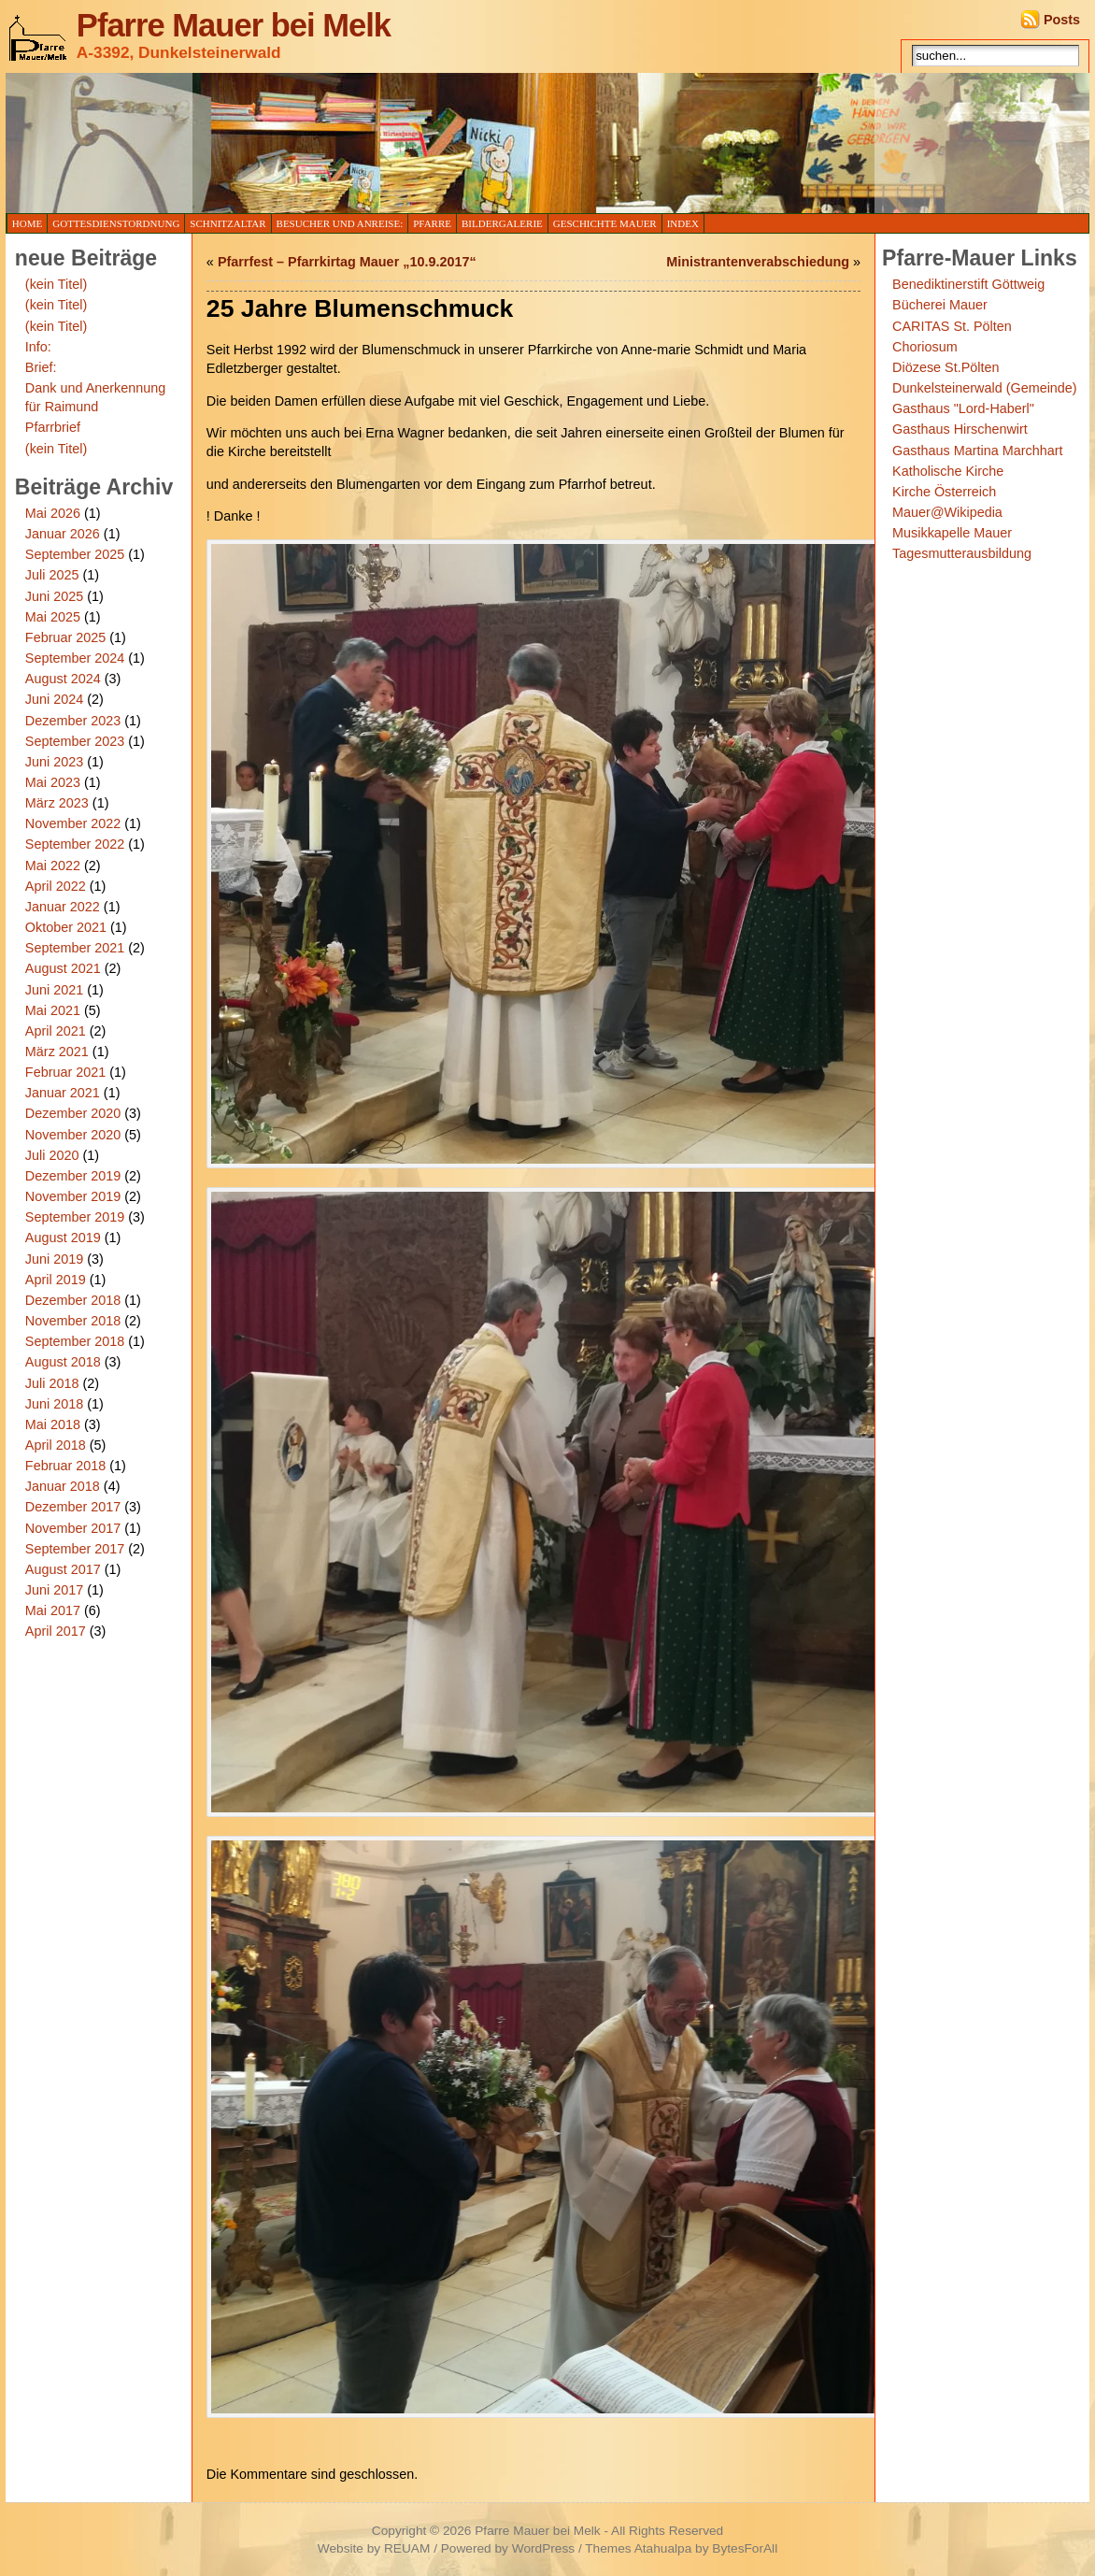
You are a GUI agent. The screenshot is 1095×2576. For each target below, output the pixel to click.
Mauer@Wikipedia (947, 512)
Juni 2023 (54, 761)
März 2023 (57, 802)
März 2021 (57, 1051)
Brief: (41, 367)
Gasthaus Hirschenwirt (960, 429)
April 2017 (55, 1631)
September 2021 (74, 947)
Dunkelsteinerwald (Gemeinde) (984, 387)
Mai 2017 (52, 1610)
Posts (1062, 19)
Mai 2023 (52, 782)
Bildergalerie (502, 223)
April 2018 (55, 1445)
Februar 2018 (65, 1465)
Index (683, 223)
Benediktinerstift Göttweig (968, 284)
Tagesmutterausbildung (961, 553)
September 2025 (74, 554)
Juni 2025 (54, 596)
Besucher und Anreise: (340, 223)
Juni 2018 (54, 1403)
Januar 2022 (62, 906)
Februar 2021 (65, 1072)
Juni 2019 (54, 1259)
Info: (38, 346)
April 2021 (55, 1030)
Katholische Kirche (947, 471)
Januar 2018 (62, 1486)
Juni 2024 (54, 699)
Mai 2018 (52, 1424)
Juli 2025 (52, 574)
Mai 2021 (52, 1010)
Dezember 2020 (73, 1113)
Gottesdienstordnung (115, 223)
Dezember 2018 (73, 1300)
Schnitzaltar (227, 223)
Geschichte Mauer (605, 223)
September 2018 (74, 1341)
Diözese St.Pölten (945, 367)
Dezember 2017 (73, 1506)
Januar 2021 (62, 1092)
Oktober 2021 (66, 927)
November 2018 (73, 1320)
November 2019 (73, 1196)
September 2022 (74, 844)
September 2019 (74, 1216)
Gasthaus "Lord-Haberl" (963, 408)
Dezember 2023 (73, 720)
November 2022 (73, 823)
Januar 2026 (62, 533)
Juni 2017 (54, 1589)
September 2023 (74, 741)
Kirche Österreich (944, 491)
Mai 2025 (52, 616)
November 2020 (73, 1134)
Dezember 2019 (73, 1175)
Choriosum (925, 346)
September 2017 (74, 1548)
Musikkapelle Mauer (952, 532)
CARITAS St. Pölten (952, 326)
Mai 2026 (52, 513)
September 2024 (74, 658)
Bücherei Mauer (940, 304)
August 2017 (63, 1569)
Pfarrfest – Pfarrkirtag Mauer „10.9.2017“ (347, 261)
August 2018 (63, 1361)
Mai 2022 (52, 865)
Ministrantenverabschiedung (757, 261)
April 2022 (55, 886)
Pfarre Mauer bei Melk (234, 25)
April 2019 (55, 1279)
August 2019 (63, 1237)
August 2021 (63, 968)
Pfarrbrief (52, 427)
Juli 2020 (52, 1155)
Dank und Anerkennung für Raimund (95, 397)
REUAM (407, 2548)
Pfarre (432, 223)
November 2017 (73, 1528)
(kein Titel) (56, 284)
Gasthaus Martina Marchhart (977, 450)
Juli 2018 (52, 1383)
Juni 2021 (54, 989)
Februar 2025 (65, 637)
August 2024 (63, 678)
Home (27, 223)
